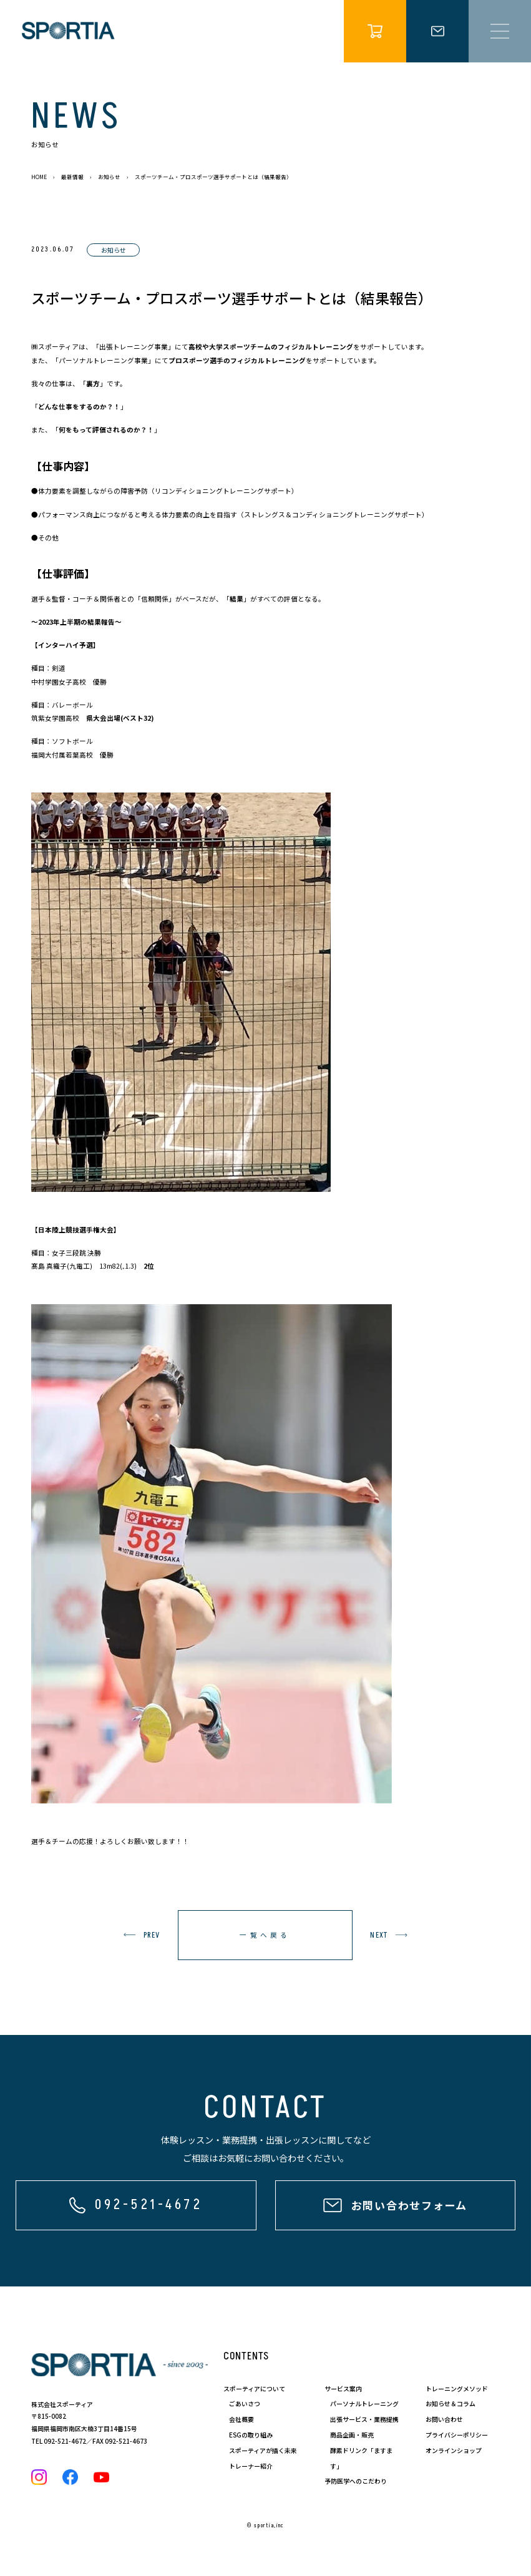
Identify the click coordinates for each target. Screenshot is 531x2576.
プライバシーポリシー (457, 2434)
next (378, 1935)
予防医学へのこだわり (355, 2481)
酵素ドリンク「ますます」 (361, 2458)
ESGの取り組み (251, 2434)
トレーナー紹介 (251, 2466)
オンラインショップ (454, 2450)
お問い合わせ (444, 2419)
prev (152, 1935)
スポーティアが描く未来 (263, 2450)
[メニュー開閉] (500, 31)
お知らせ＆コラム (450, 2403)
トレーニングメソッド (457, 2388)
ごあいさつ (244, 2403)
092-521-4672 (65, 2441)
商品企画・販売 (352, 2434)
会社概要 (241, 2419)
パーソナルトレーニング (364, 2403)
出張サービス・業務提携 (364, 2419)
